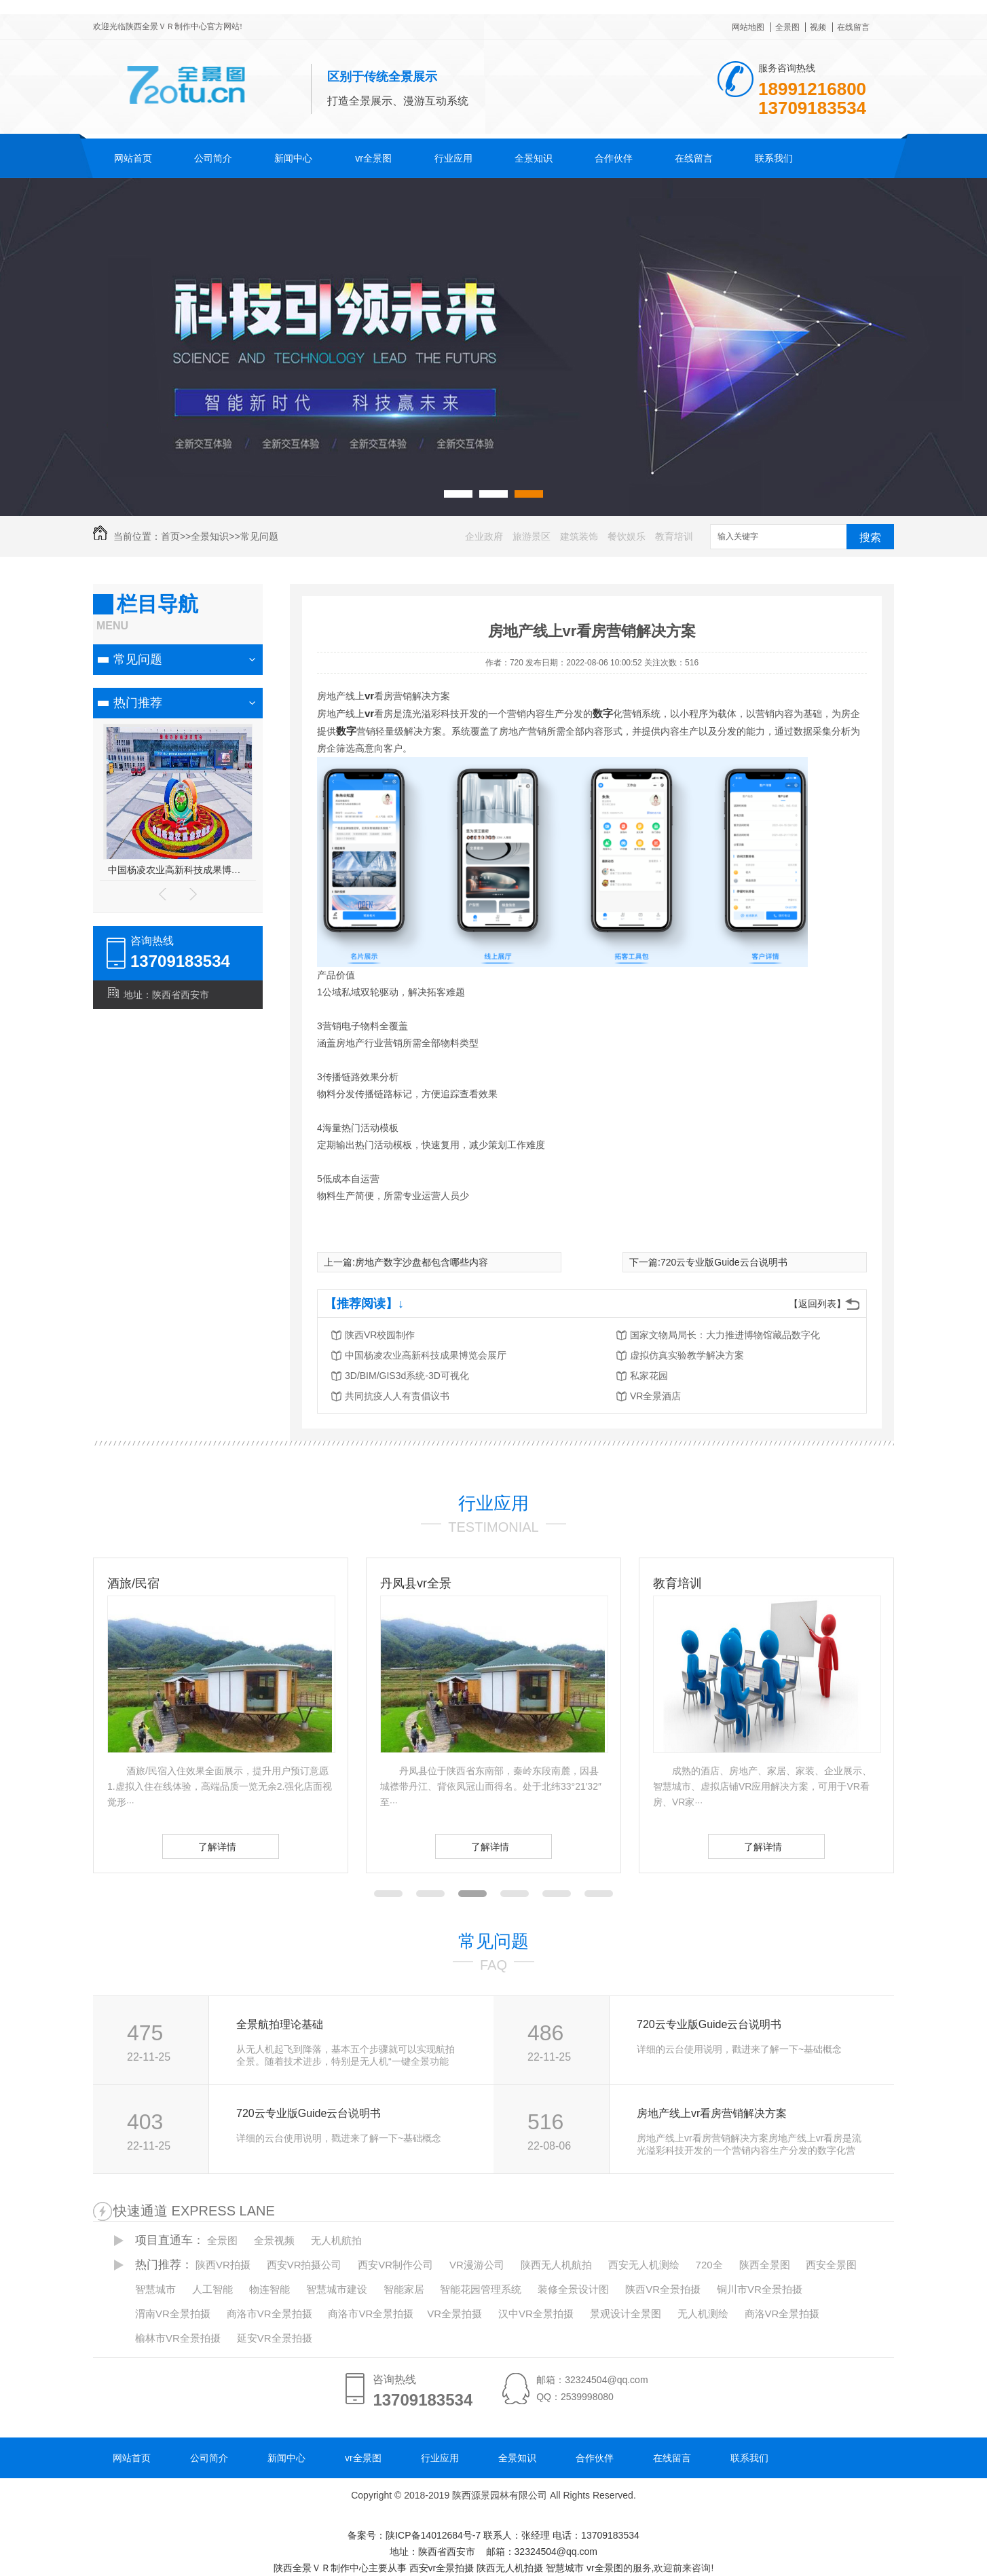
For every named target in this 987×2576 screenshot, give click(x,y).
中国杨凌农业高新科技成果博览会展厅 (425, 1355)
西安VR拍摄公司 (304, 2264)
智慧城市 (155, 2289)
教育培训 (674, 536)
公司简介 (213, 158)
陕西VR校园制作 (380, 1334)
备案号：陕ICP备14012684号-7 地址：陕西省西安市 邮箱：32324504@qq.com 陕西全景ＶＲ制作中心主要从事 (456, 2551)
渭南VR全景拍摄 (172, 2313)
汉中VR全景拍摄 (536, 2313)
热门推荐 (137, 703)
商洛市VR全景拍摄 (269, 2313)
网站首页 (133, 158)
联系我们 (774, 158)
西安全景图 (831, 2264)
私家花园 (649, 1375)
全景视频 (274, 2240)
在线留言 (853, 27)
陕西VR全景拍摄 (663, 2289)
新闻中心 (293, 158)
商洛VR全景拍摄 (782, 2313)
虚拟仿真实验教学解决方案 (687, 1355)
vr (369, 695)
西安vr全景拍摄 (441, 2567)
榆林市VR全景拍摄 (178, 2338)
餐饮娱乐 (627, 536)
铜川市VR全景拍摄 (759, 2289)
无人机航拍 (336, 2240)
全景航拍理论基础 (279, 2024)
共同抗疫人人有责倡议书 (397, 1396)
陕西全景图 (764, 2264)
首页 (170, 536)
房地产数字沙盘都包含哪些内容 (421, 1262)
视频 (818, 27)
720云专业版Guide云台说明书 (723, 1262)
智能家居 (404, 2289)
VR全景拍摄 (454, 2313)
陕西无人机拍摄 (510, 2567)
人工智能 (212, 2289)
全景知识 (534, 158)
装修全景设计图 (573, 2289)
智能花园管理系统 (480, 2289)
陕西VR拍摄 (222, 2264)
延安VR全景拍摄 (274, 2338)
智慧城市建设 (336, 2289)
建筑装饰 (579, 536)
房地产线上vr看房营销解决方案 (712, 2113)
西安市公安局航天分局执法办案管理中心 (178, 869)
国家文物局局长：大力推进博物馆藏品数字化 (725, 1334)
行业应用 (453, 158)
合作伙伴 (614, 158)
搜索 (870, 537)
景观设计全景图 (625, 2313)
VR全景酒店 (655, 1396)
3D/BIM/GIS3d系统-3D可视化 (407, 1375)
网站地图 (748, 27)
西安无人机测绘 (643, 2264)
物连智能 (269, 2289)
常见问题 (259, 536)
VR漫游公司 (476, 2264)
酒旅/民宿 (406, 1583)
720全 (709, 2264)
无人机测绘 (702, 2313)
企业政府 (484, 536)
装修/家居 (133, 1583)
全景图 (787, 27)
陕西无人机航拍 (556, 2264)
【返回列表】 (817, 1303)
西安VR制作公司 (395, 2264)
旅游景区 (532, 536)
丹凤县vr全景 (688, 1583)
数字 (603, 713)
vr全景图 (373, 158)
